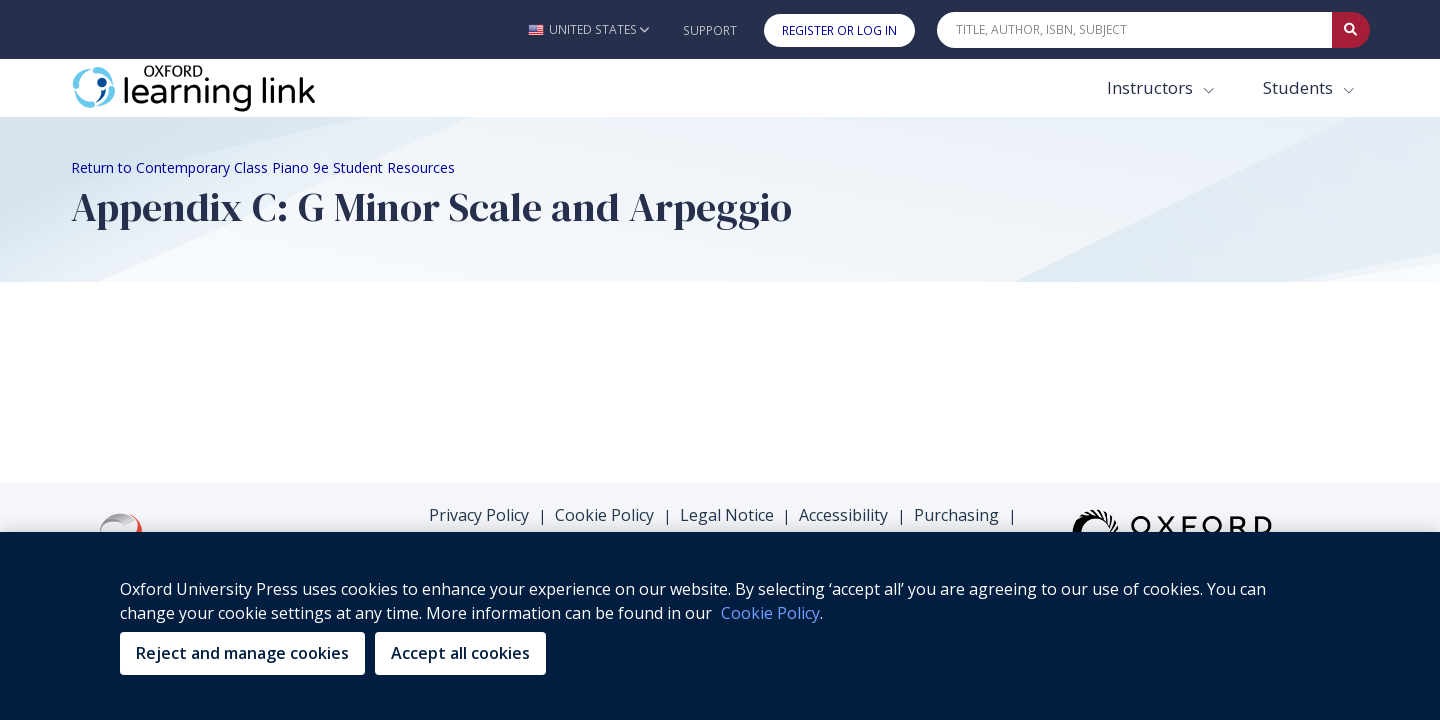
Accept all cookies (460, 653)
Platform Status (851, 340)
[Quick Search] (1135, 30)
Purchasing (956, 314)
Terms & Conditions (692, 340)
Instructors (1152, 87)
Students (1300, 87)
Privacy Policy (479, 314)
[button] (588, 29)
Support (710, 30)
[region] (720, 626)
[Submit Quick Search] (1351, 30)
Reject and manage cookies (242, 653)
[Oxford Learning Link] (221, 88)
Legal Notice (727, 314)
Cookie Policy (604, 314)
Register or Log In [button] (839, 30)
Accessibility (843, 314)
